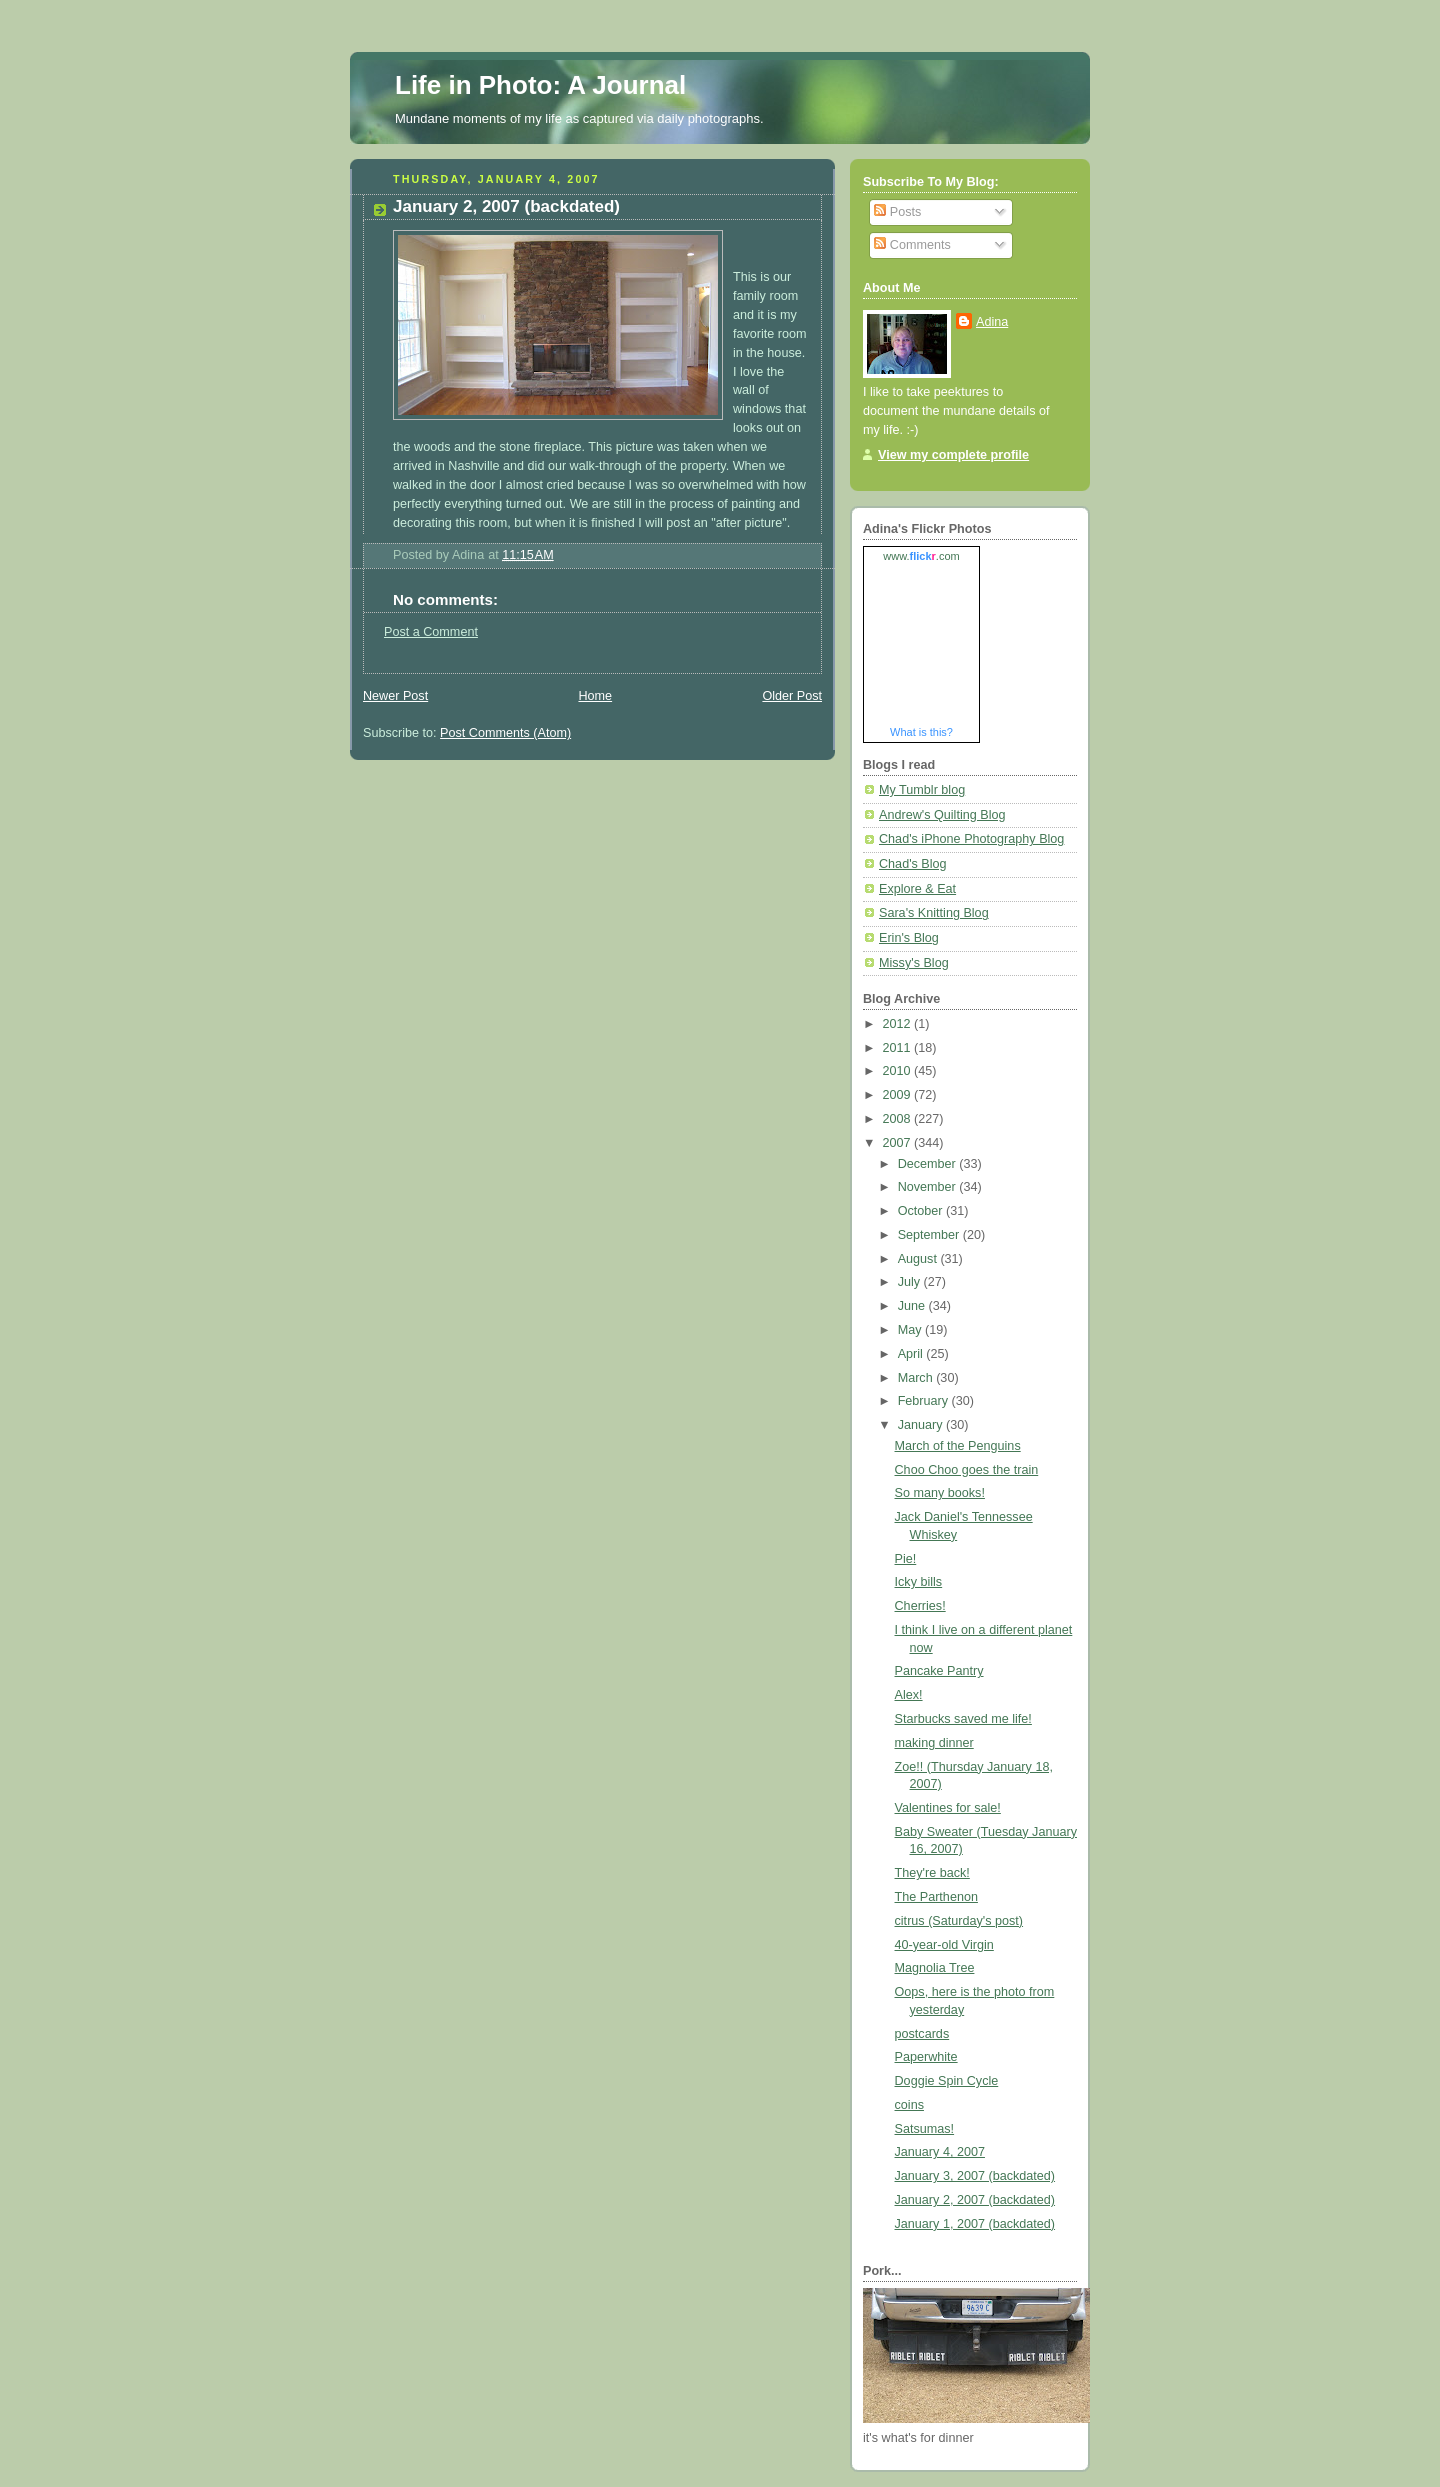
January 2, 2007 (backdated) (975, 2200)
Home (595, 696)
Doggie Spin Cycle (947, 2081)
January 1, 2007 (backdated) (975, 2224)
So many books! (940, 1493)
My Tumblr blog (922, 790)
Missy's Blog (914, 963)
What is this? (921, 732)
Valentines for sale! (948, 1808)
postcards (922, 2034)
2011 (899, 1048)
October (922, 1211)
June (913, 1306)
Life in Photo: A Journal (540, 85)
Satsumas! (925, 2129)
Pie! (906, 1559)
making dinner (934, 1743)
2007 (899, 1143)
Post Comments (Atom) (505, 733)
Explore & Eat (917, 889)
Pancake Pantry (939, 1671)
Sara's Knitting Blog (934, 913)
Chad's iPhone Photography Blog (971, 839)
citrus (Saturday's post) (959, 1921)
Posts (897, 212)
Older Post (792, 696)
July (911, 1282)
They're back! (932, 1873)
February (925, 1401)
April (912, 1354)
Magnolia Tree (935, 1968)
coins (909, 2105)
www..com (921, 556)
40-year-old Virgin (944, 1945)
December (929, 1164)
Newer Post (395, 696)
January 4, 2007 (940, 2152)
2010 (899, 1071)
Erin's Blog (909, 938)
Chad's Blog (913, 864)
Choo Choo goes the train (967, 1470)
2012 (899, 1024)
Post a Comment (431, 632)
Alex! (909, 1695)
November (929, 1187)
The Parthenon (936, 1897)
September (930, 1235)
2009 (899, 1095)
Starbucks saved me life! (963, 1719)
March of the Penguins (958, 1446)
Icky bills (919, 1582)
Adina (992, 322)
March (917, 1378)
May (911, 1330)
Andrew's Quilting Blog (942, 815)
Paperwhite (926, 2057)
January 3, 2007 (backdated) (975, 2176)
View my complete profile (953, 455)
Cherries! (920, 1606)
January (922, 1425)
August (919, 1259)
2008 (899, 1119)
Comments (912, 245)
